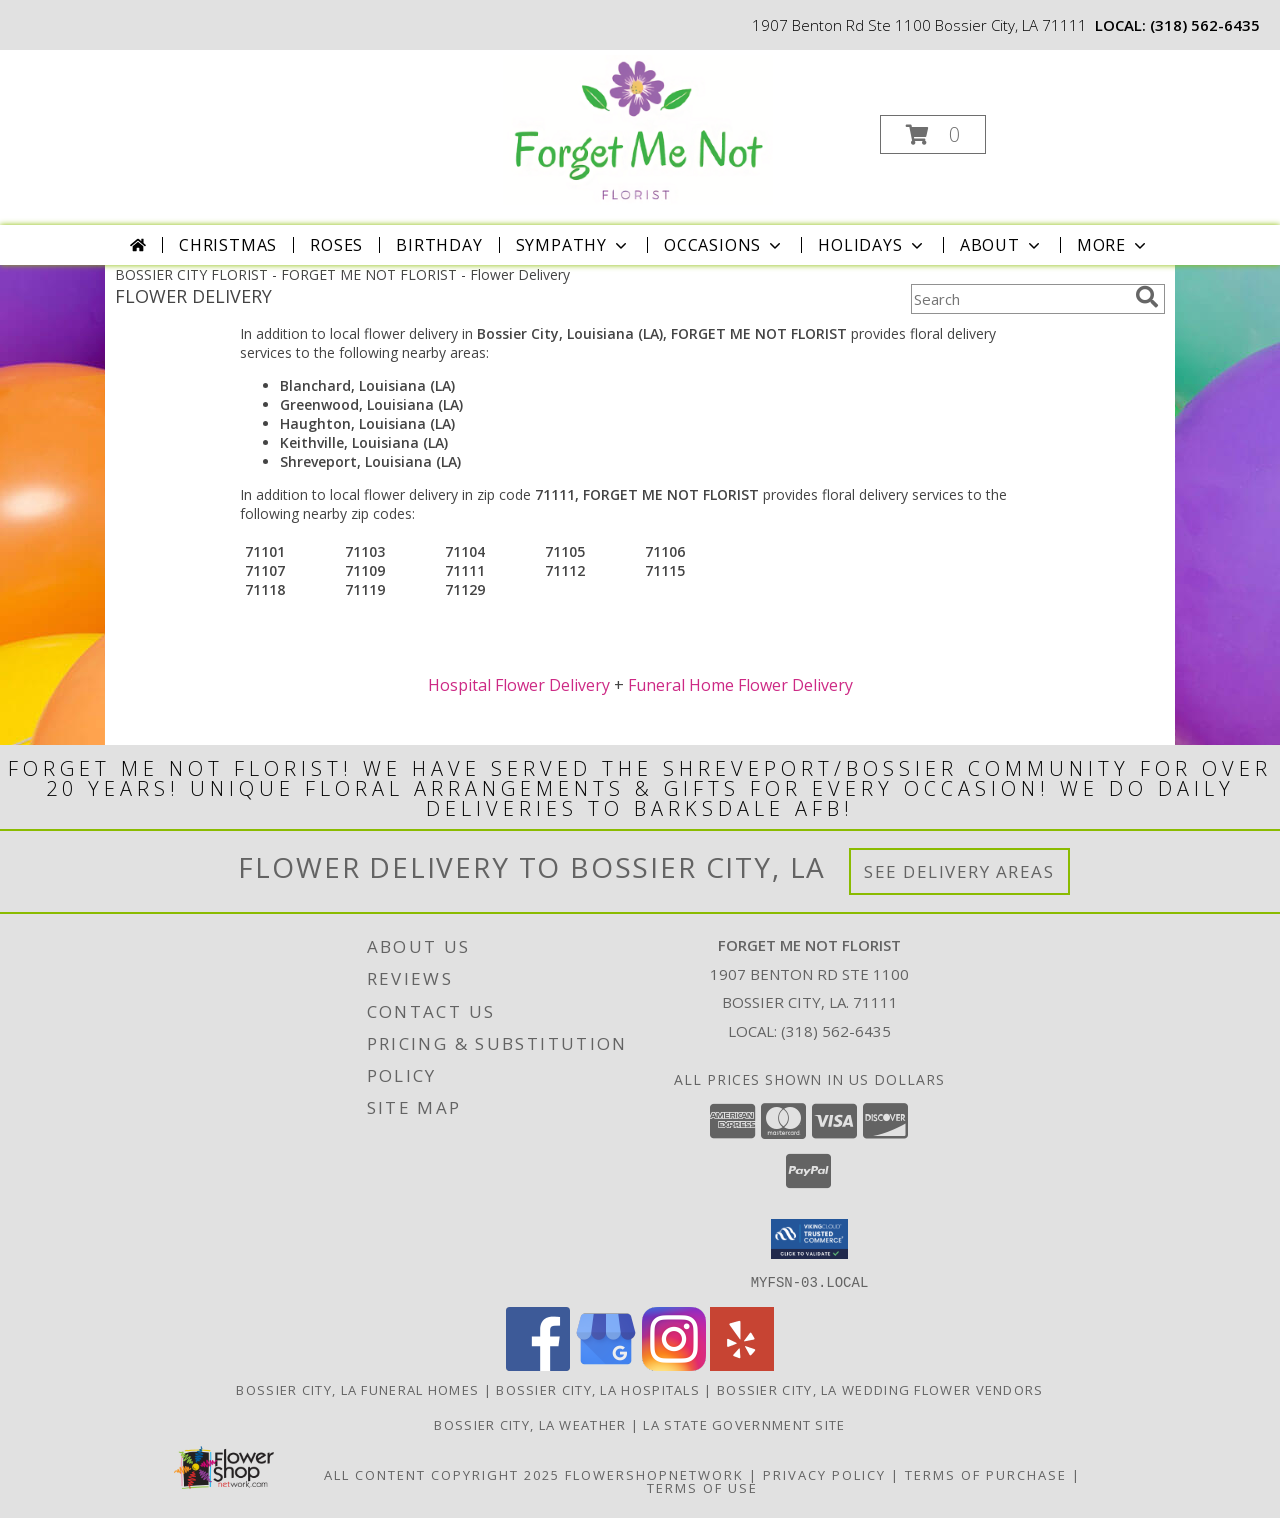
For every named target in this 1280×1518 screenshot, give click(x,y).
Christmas (228, 245)
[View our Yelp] (742, 1364)
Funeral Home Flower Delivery (740, 685)
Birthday (439, 245)
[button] (933, 134)
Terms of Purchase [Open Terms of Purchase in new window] (986, 1474)
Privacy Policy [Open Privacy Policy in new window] (824, 1474)
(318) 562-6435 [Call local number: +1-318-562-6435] (1205, 25)
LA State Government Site (744, 1424)
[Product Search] (1019, 299)
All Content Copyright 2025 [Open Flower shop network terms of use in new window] (442, 1474)
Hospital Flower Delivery (519, 685)
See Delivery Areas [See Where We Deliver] (959, 871)
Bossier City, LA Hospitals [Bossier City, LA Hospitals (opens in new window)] (598, 1389)
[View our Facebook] (538, 1364)
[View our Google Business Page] (606, 1364)
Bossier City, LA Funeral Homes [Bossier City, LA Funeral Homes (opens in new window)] (357, 1389)
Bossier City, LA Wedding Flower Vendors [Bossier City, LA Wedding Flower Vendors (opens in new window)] (880, 1389)
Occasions (724, 245)
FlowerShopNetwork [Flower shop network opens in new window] (654, 1474)
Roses (336, 245)
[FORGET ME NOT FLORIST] (638, 128)
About (1002, 245)
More (1113, 245)
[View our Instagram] (674, 1364)
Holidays (872, 245)
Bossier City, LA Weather (530, 1424)
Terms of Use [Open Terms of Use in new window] (702, 1487)
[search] (1147, 297)
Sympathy (573, 245)
